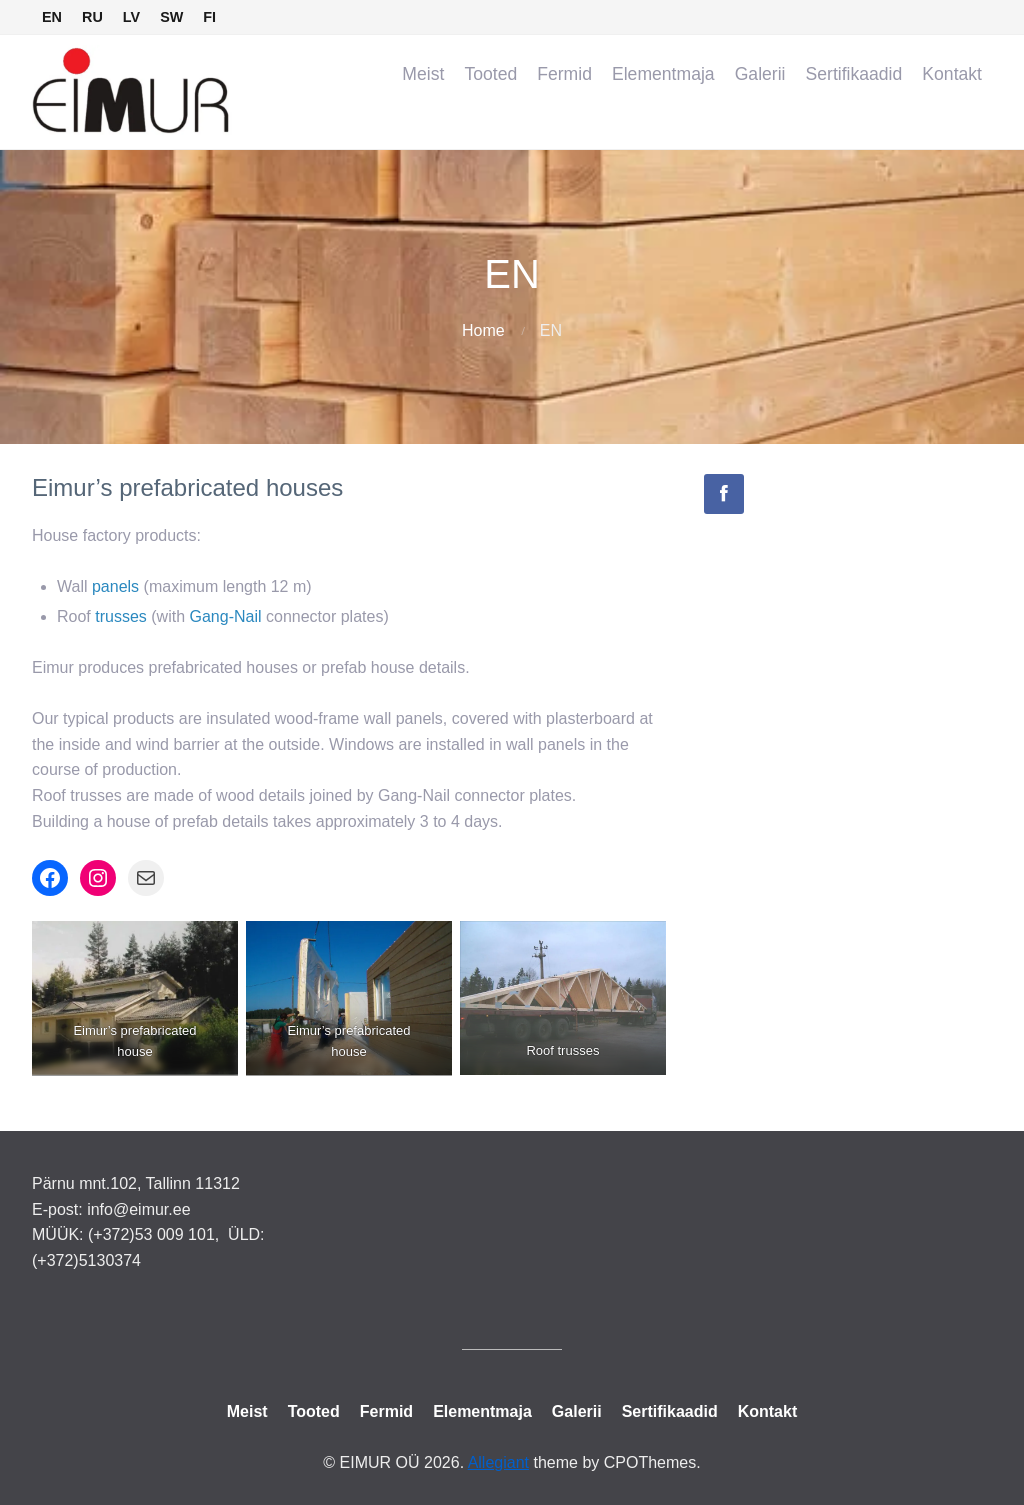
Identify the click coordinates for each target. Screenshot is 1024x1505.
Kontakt (952, 74)
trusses (121, 616)
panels (115, 586)
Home (483, 330)
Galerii (760, 74)
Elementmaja (663, 74)
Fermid (564, 74)
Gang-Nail (226, 616)
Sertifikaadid (854, 74)
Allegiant (498, 1462)
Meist (423, 74)
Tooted (490, 74)
